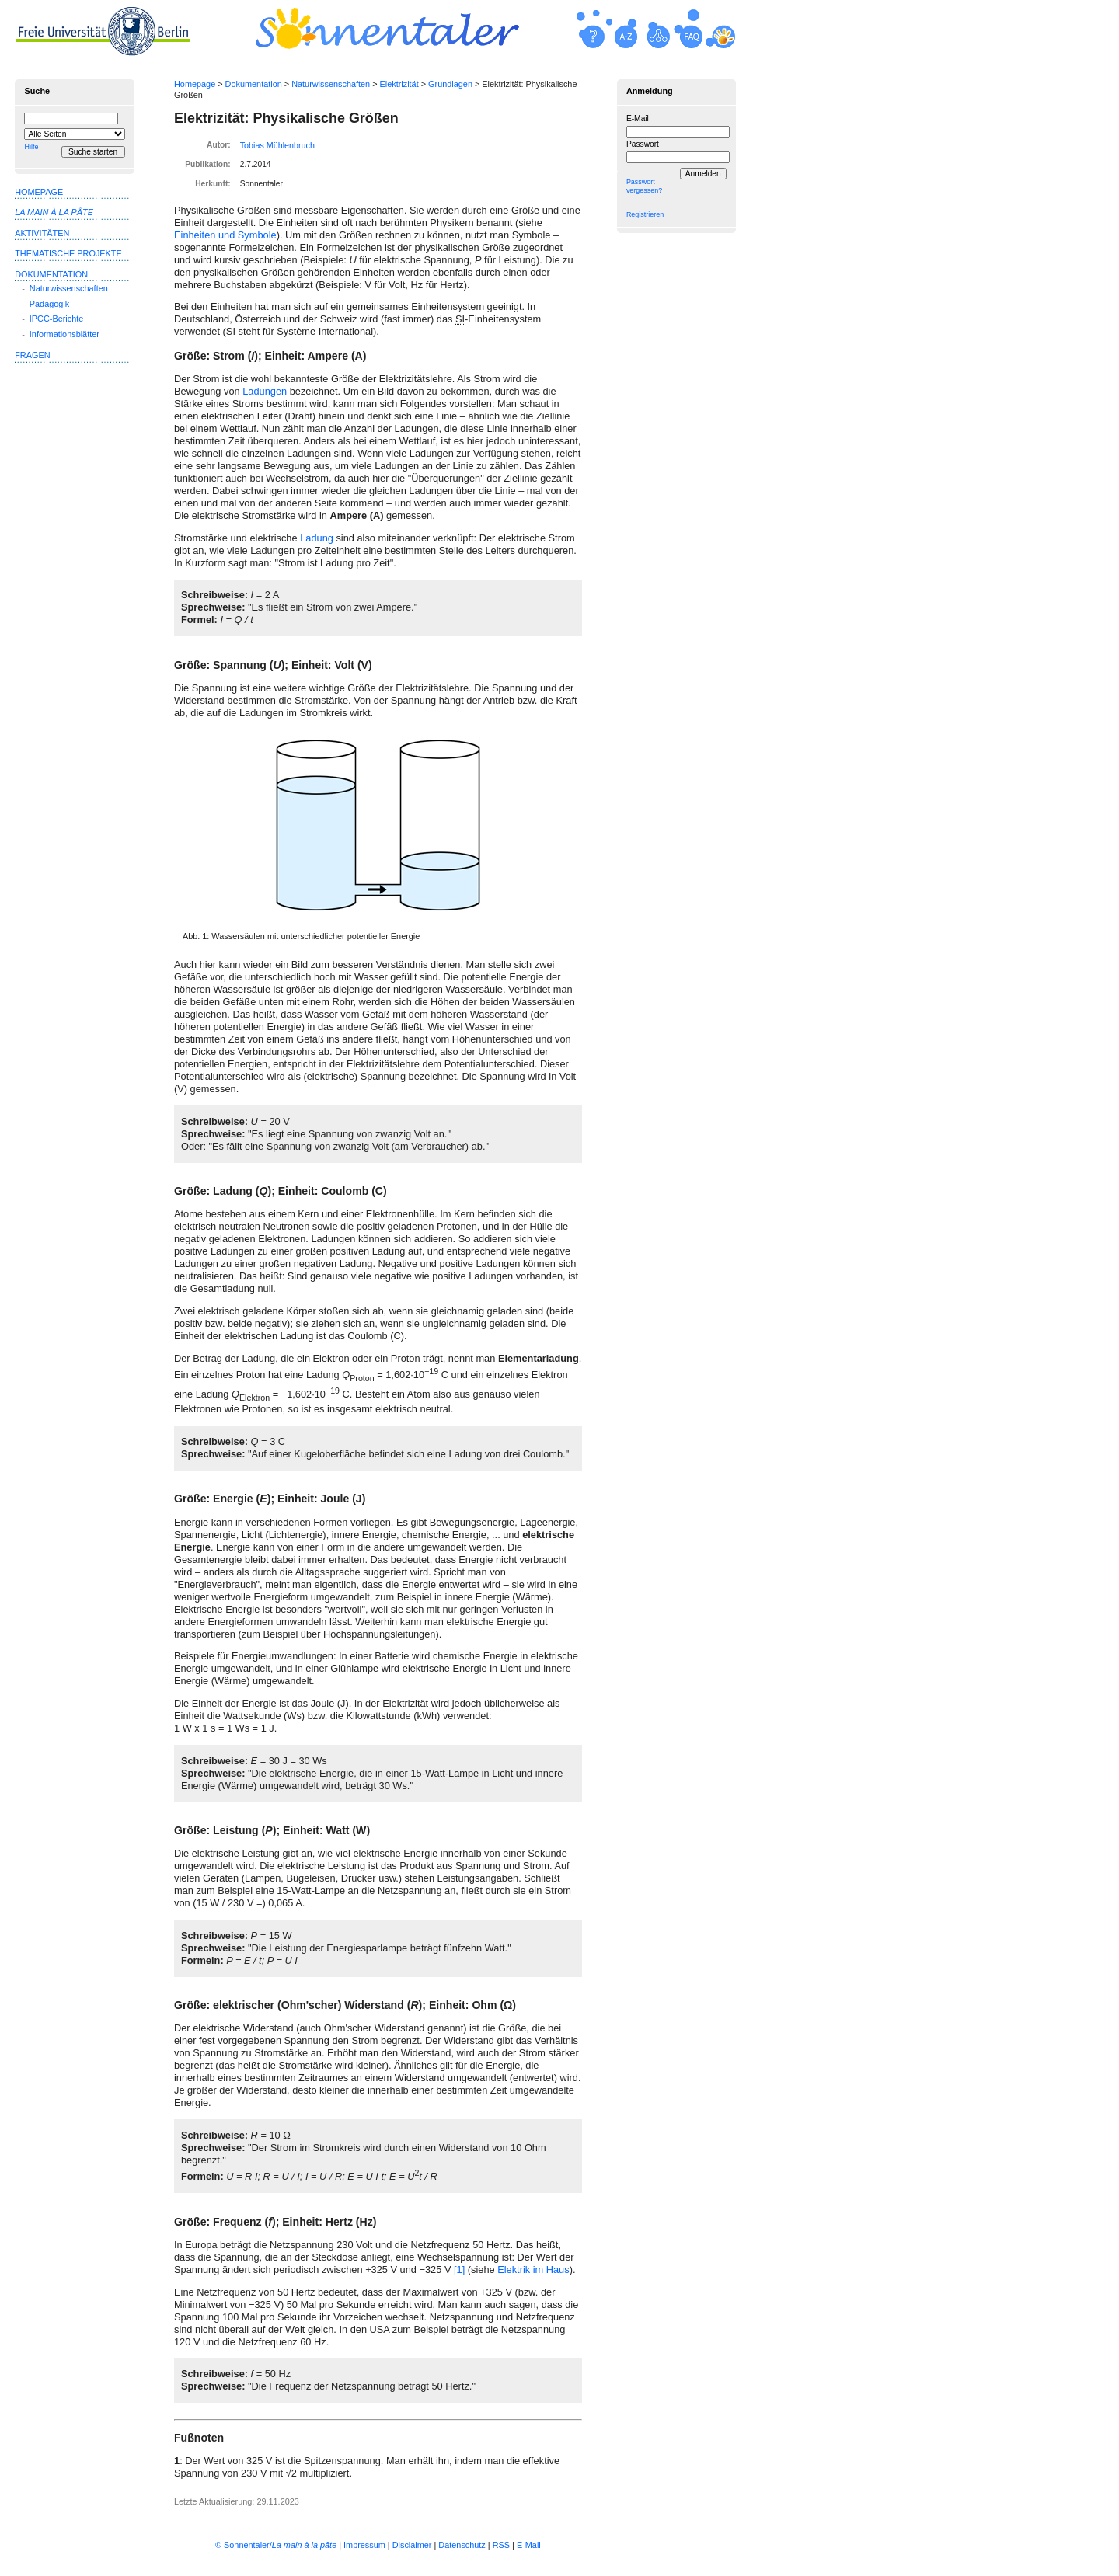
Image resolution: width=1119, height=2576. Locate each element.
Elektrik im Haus (533, 2269)
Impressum (364, 2545)
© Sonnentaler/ (275, 2545)
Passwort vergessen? (644, 186)
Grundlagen (450, 84)
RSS (501, 2545)
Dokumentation (253, 84)
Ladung (316, 538)
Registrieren (645, 214)
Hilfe (31, 147)
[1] (459, 2269)
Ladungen (264, 391)
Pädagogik (49, 303)
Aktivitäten (42, 233)
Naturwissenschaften (330, 84)
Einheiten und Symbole (225, 235)
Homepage (194, 84)
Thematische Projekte (68, 253)
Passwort (642, 144)
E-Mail (637, 118)
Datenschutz (461, 2545)
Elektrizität (399, 84)
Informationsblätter (64, 334)
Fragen (32, 355)
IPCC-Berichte (57, 318)
